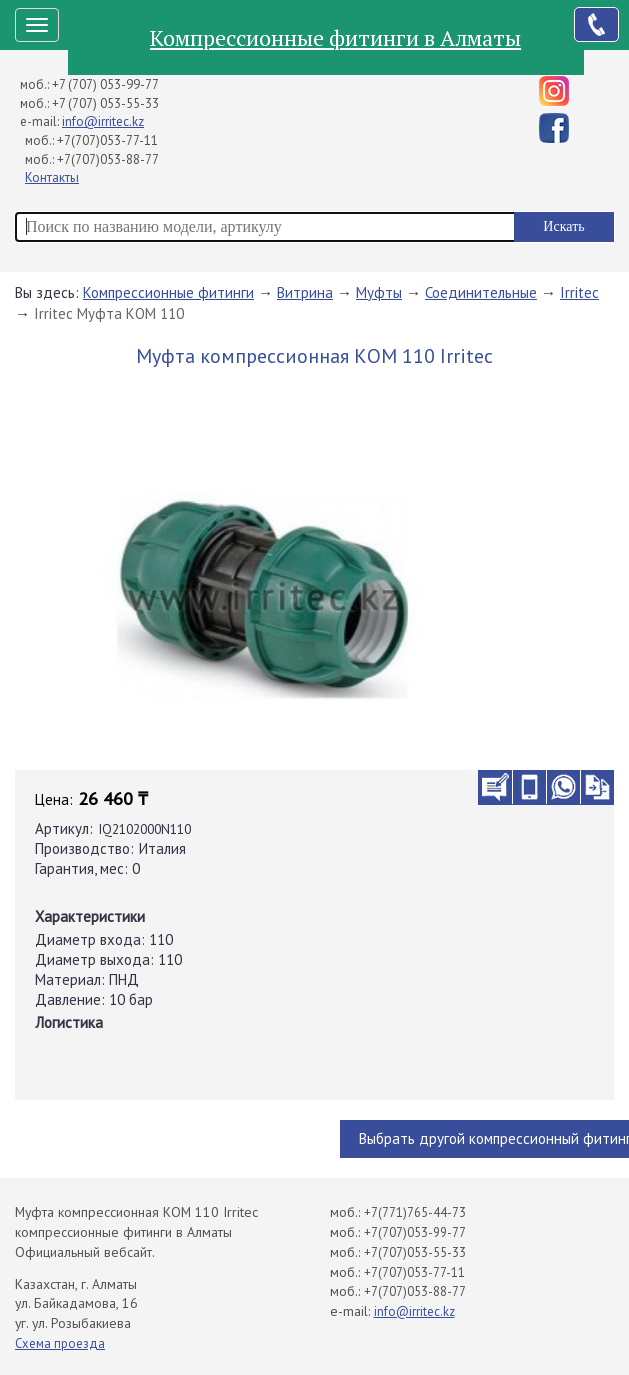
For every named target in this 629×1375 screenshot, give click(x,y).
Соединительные (481, 292)
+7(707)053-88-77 (108, 159)
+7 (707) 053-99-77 (105, 84)
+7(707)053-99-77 (415, 1232)
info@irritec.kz (103, 121)
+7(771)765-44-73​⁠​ (415, 1212)
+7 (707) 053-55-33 (105, 103)
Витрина (305, 292)
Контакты (52, 177)
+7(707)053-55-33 (415, 1252)
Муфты (379, 292)
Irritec (579, 292)
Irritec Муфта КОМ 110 (109, 313)
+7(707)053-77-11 (107, 140)
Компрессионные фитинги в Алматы (335, 37)
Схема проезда (60, 1343)
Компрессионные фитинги (168, 292)
